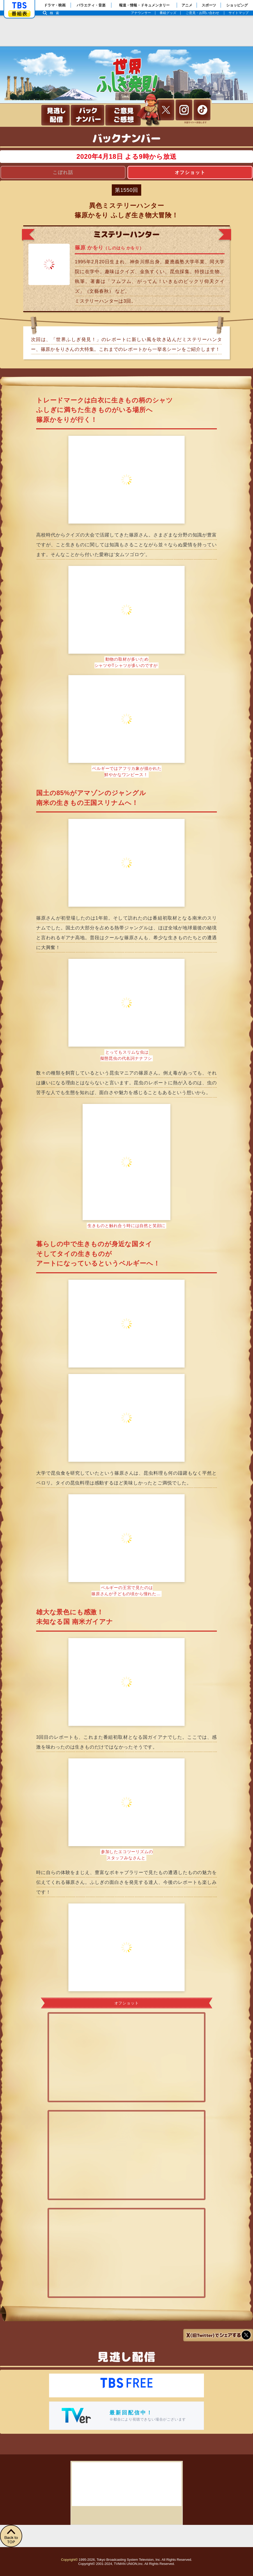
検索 (56, 13)
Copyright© (69, 2560)
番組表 (19, 13)
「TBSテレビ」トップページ (19, 5)
